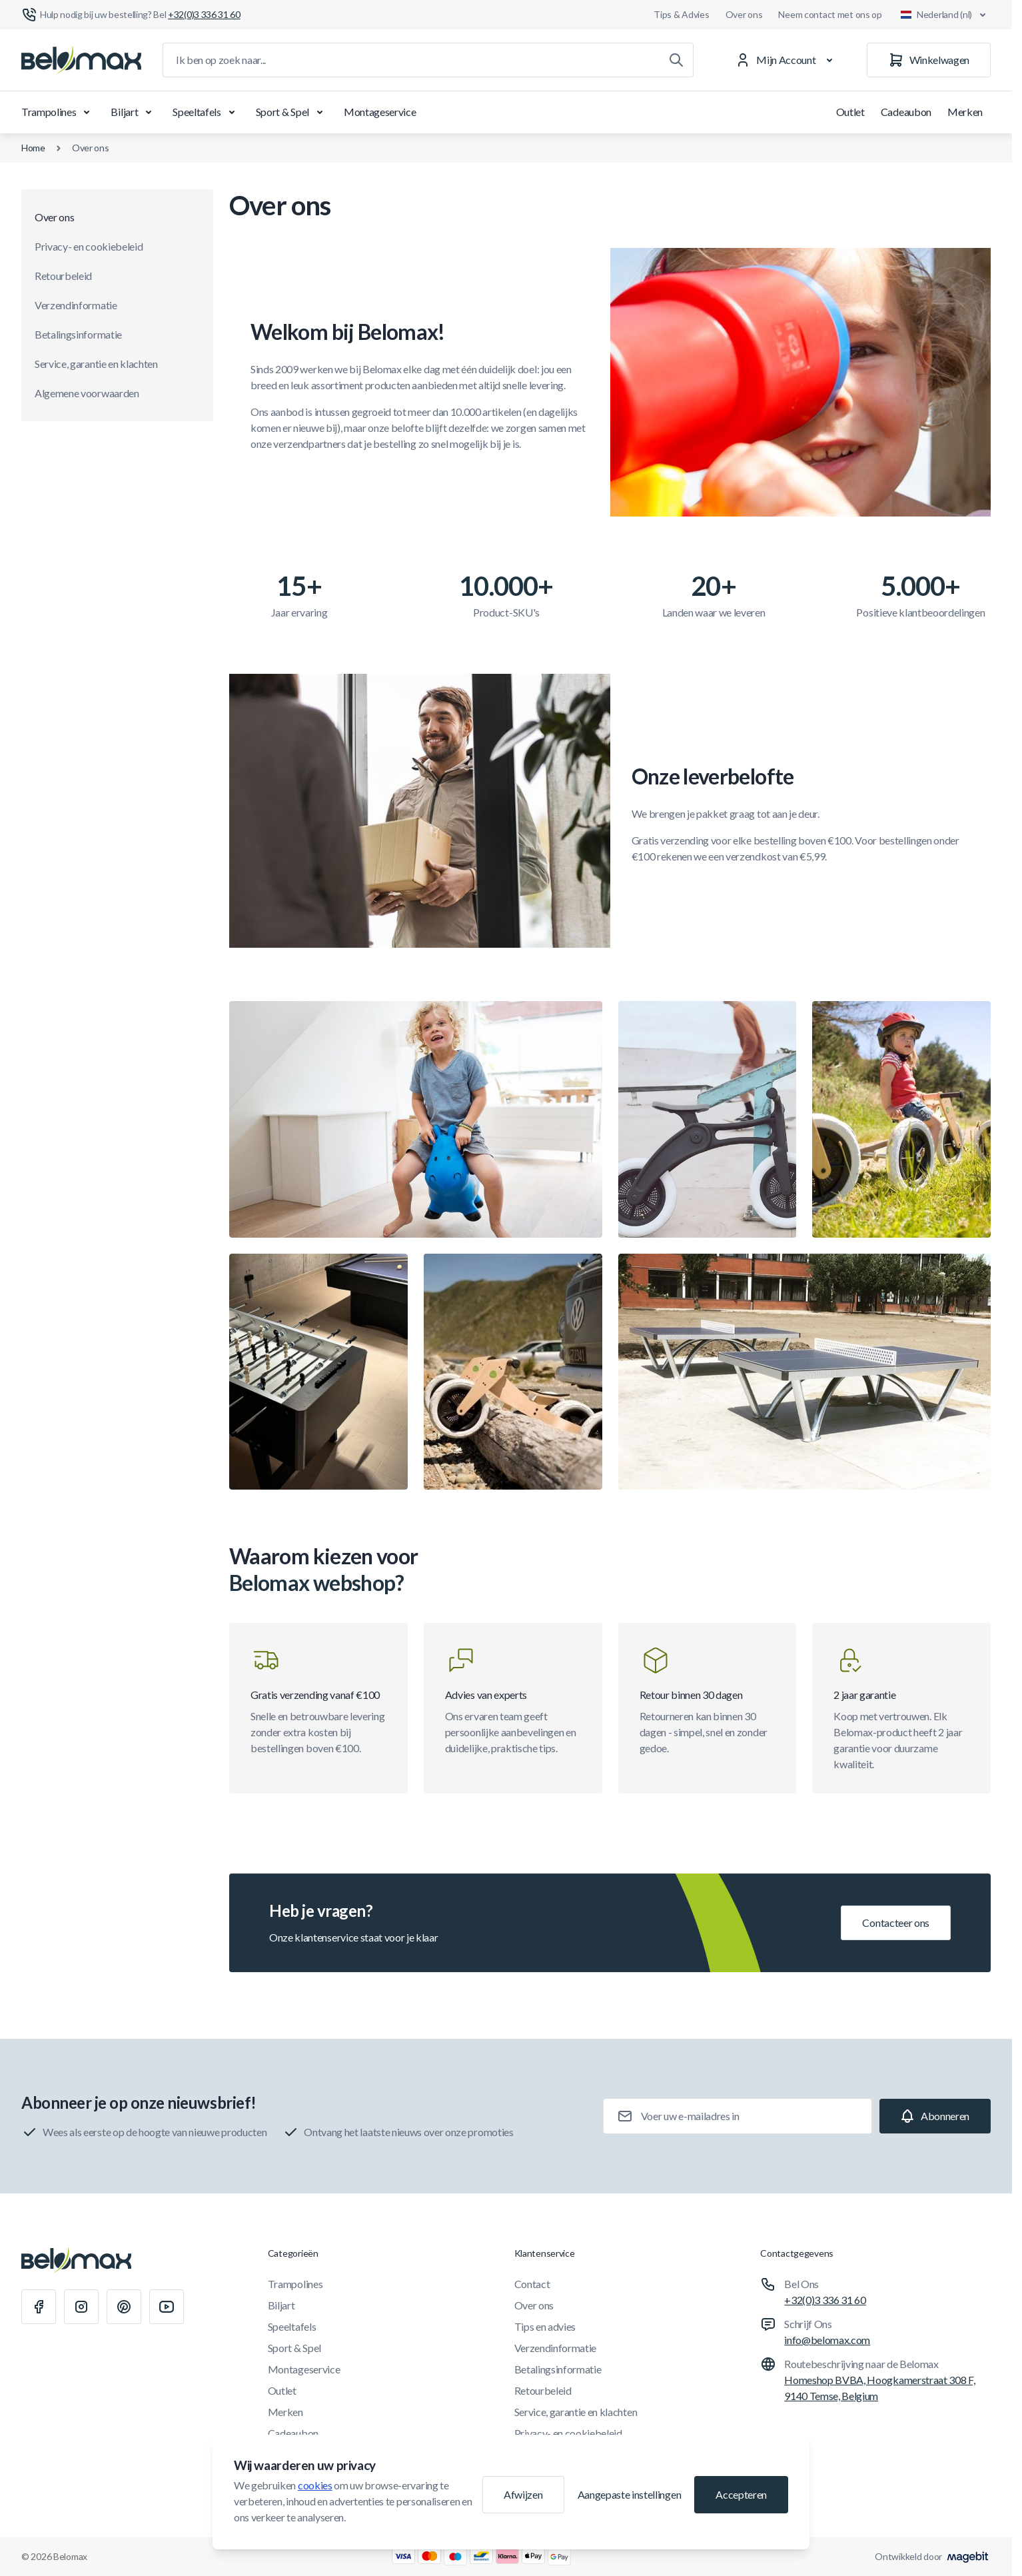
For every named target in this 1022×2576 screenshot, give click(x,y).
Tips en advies (545, 2326)
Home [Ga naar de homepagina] (33, 147)
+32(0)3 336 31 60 (825, 2299)
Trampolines (58, 112)
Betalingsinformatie (78, 334)
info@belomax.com (827, 2339)
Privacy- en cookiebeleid (89, 246)
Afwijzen (523, 2494)
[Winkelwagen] (929, 60)
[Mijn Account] (786, 60)
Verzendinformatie (76, 305)
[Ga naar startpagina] (81, 60)
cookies (315, 2485)
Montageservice (380, 111)
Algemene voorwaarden (87, 393)
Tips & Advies (681, 14)
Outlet (850, 111)
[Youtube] (166, 2306)
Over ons (744, 14)
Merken (965, 111)
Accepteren (741, 2494)
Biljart (134, 112)
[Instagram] (81, 2306)
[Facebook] (38, 2306)
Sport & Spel (292, 112)
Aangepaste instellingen (630, 2494)
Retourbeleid (63, 275)
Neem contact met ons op (830, 14)
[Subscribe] (935, 2116)
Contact (532, 2283)
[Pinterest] (124, 2306)
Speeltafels (206, 112)
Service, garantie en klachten (96, 363)
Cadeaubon (906, 111)
